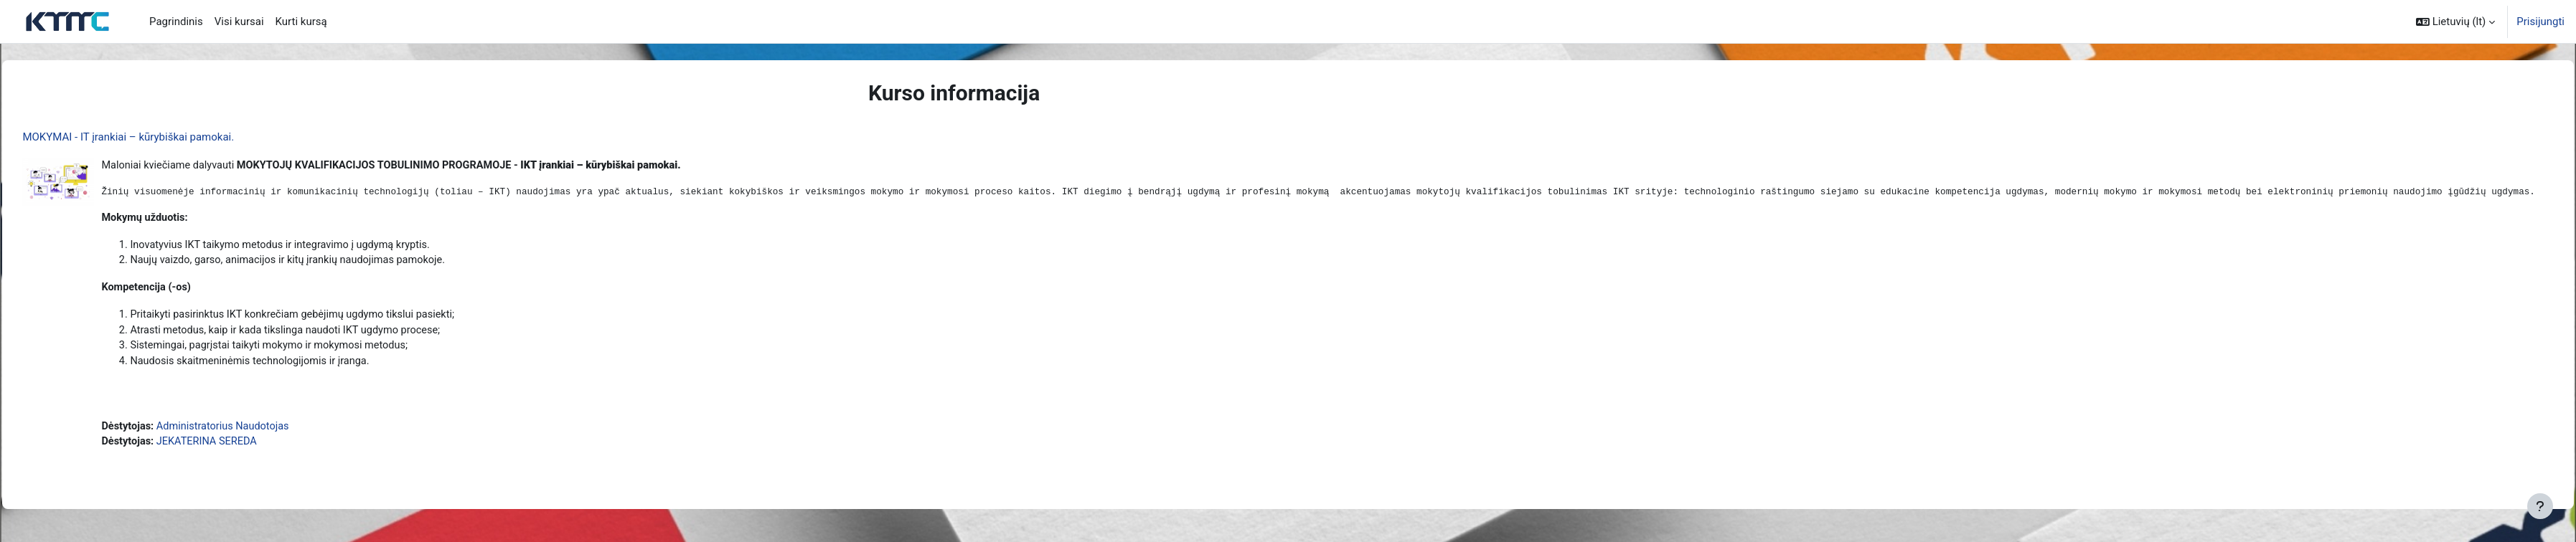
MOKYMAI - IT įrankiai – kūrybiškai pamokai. (160, 136)
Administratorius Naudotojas (258, 432)
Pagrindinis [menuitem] (176, 21)
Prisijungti (2540, 21)
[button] (2455, 21)
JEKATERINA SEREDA (242, 448)
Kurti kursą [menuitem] (301, 21)
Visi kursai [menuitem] (239, 21)
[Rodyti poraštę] (2540, 506)
